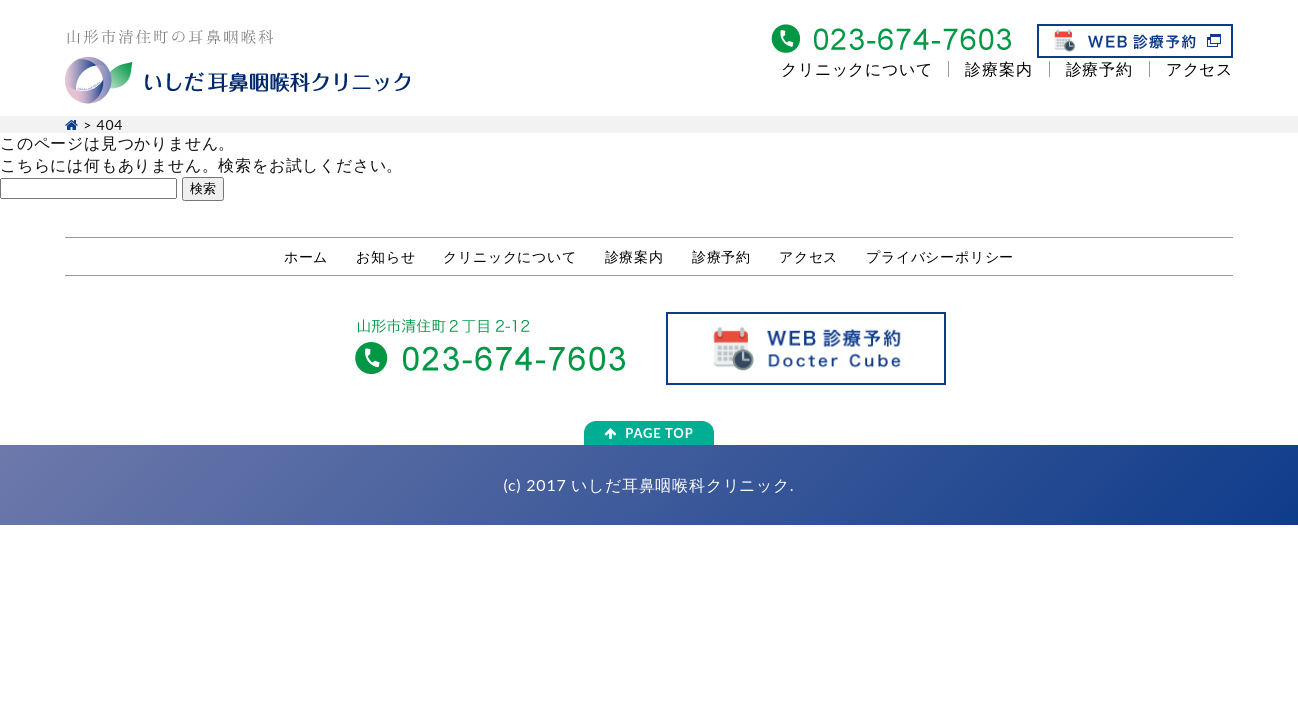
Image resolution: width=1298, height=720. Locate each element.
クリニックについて (856, 68)
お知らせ (385, 256)
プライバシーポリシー (940, 256)
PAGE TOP (648, 433)
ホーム (306, 256)
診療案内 (998, 68)
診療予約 (1099, 68)
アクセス (1199, 68)
